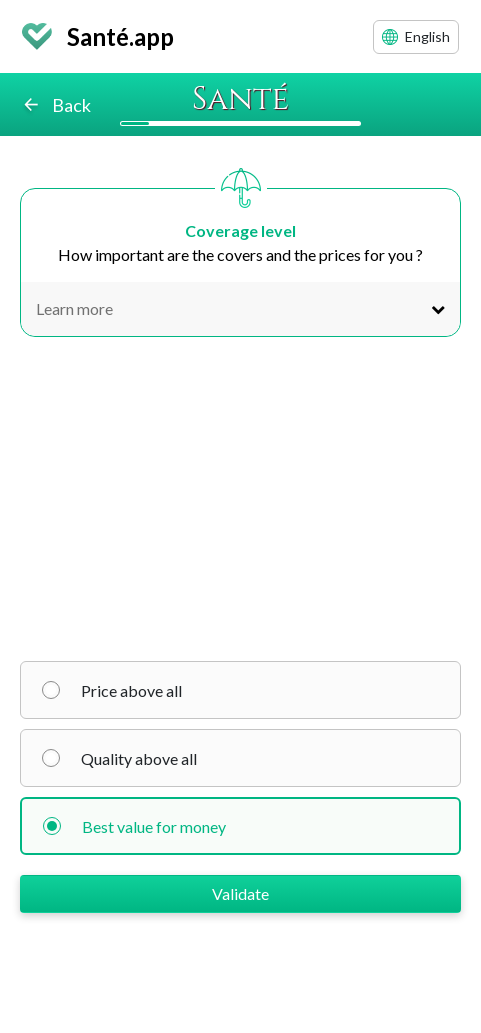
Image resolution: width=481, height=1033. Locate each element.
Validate (240, 893)
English (416, 36)
